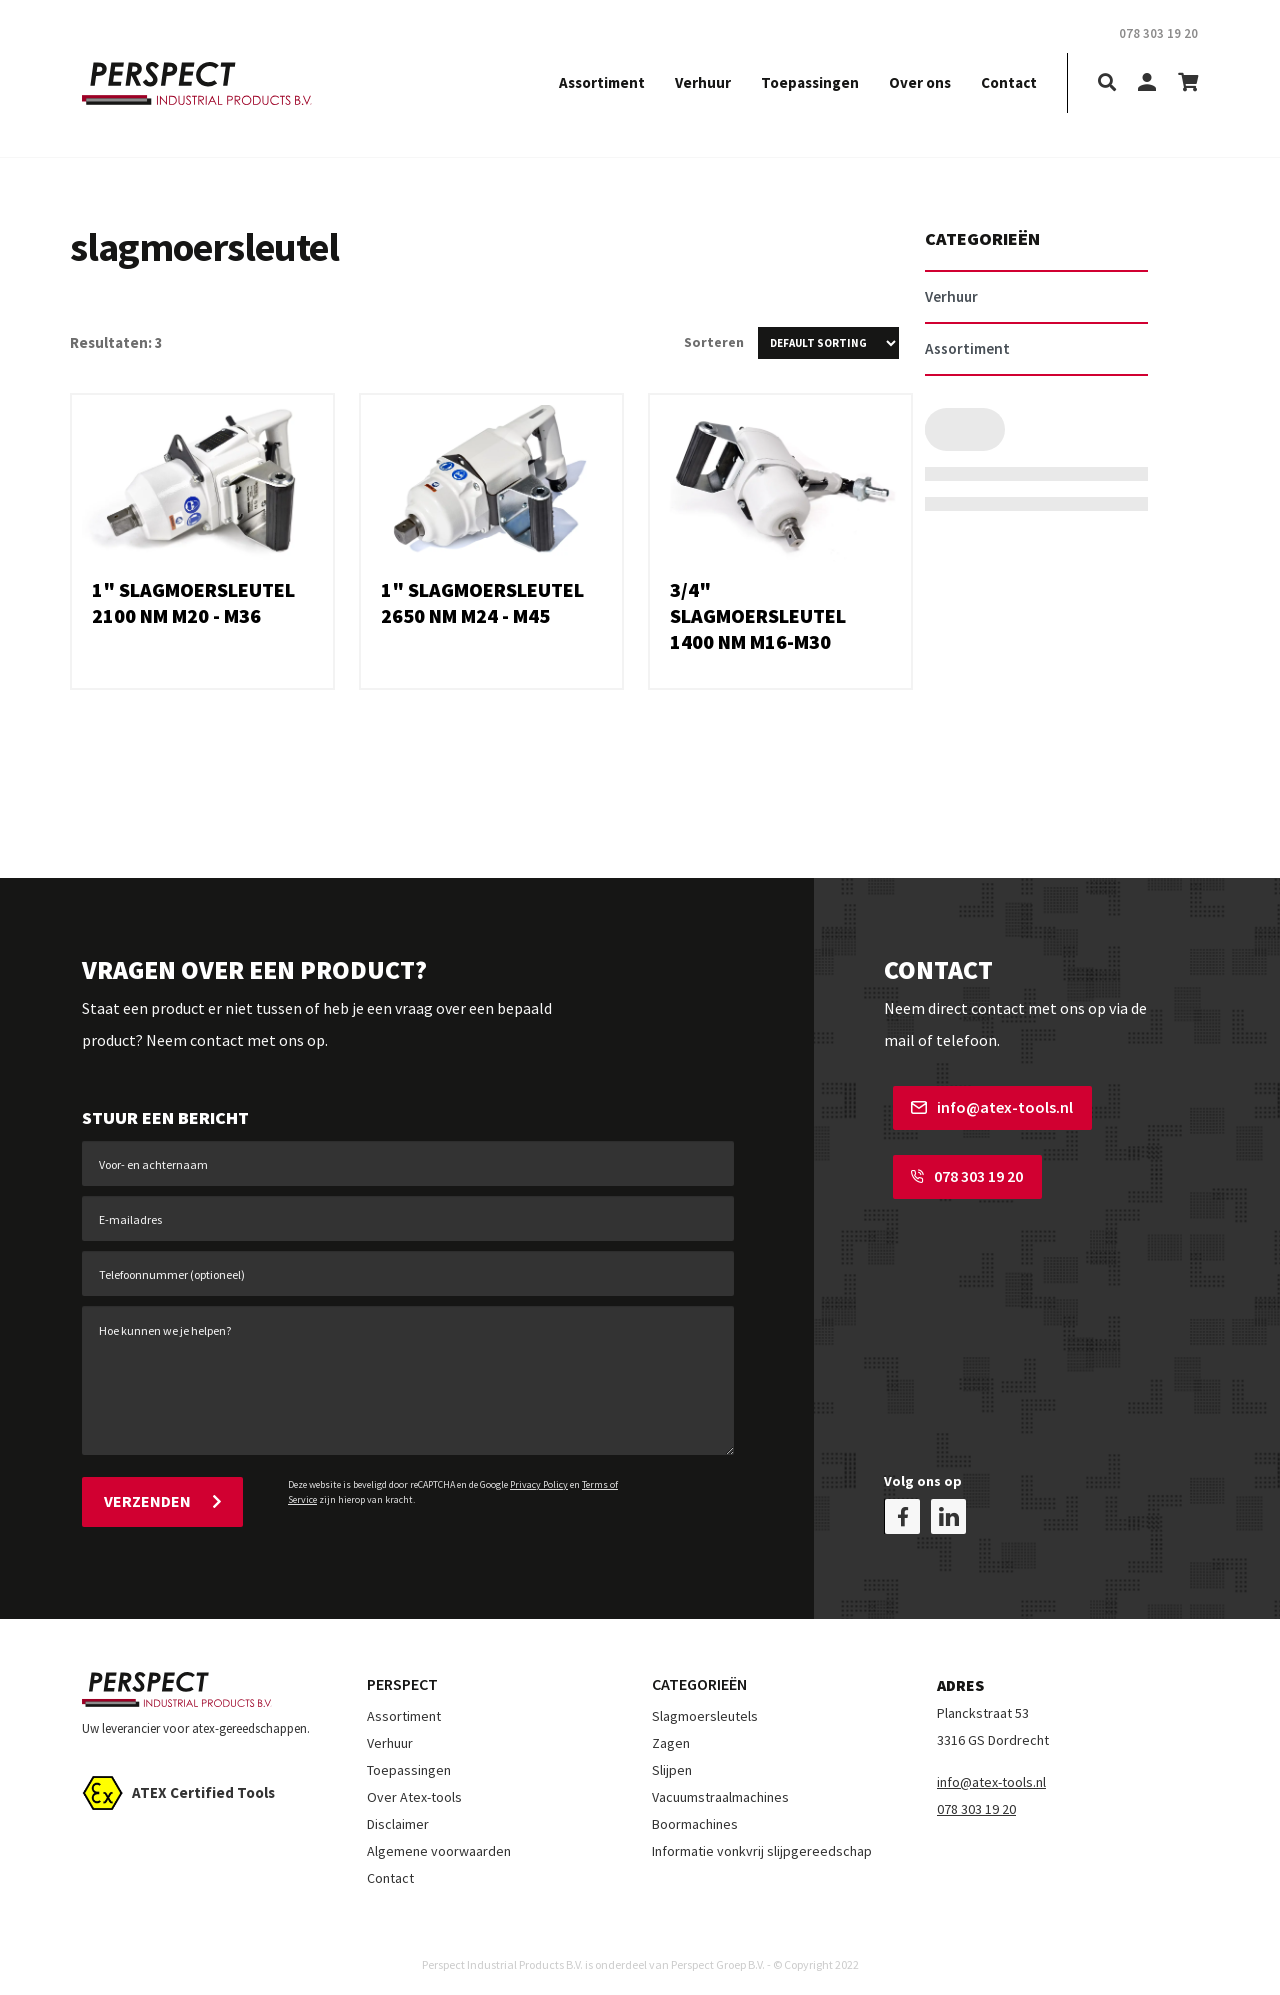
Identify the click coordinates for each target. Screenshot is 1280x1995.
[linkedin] (948, 1509)
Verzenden (162, 1501)
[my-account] (1147, 83)
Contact (1009, 82)
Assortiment (602, 82)
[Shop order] (828, 343)
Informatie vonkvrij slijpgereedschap (762, 1844)
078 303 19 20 (958, 1172)
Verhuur (703, 82)
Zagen (671, 1736)
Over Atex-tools (414, 1790)
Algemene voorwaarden (439, 1844)
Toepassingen (810, 82)
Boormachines (695, 1817)
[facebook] (902, 1509)
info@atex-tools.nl (983, 1107)
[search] (1107, 83)
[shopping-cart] (1188, 83)
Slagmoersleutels (705, 1709)
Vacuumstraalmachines (720, 1790)
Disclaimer (398, 1817)
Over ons (920, 82)
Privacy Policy (539, 1484)
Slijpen (672, 1763)
